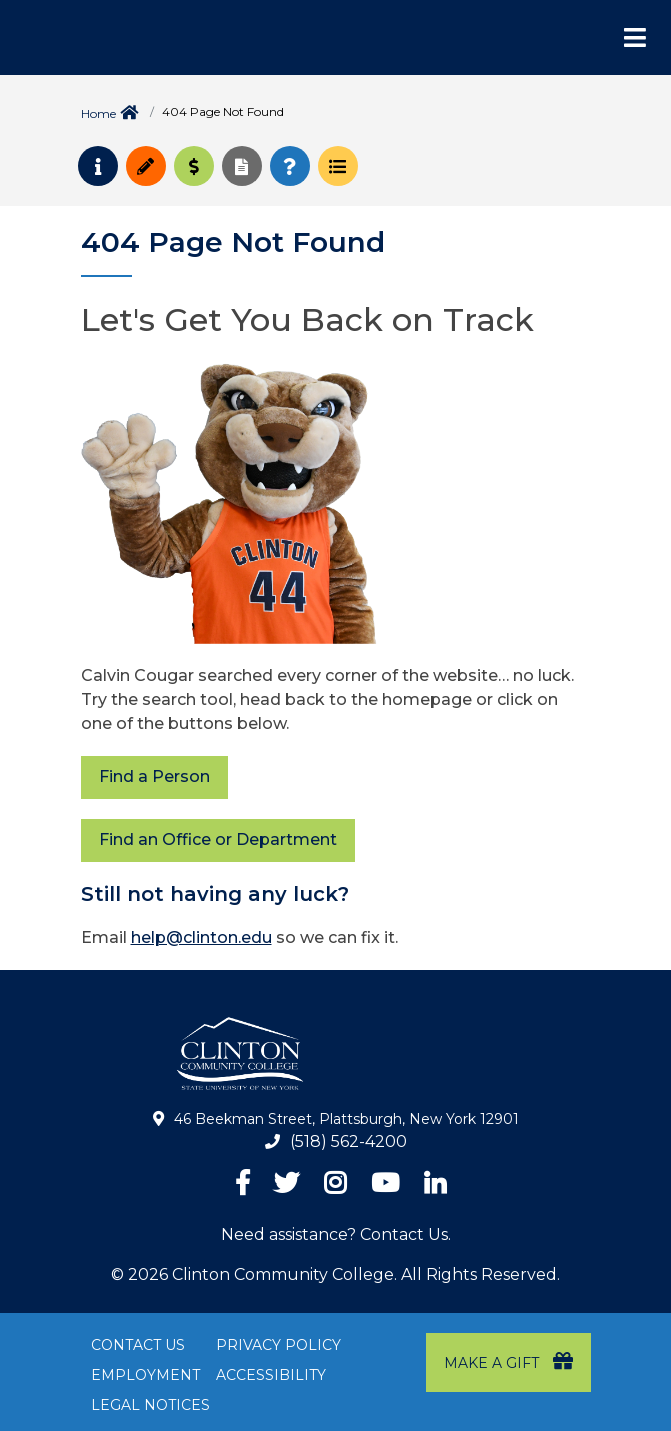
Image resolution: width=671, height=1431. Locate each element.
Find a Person (154, 776)
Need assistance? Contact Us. (336, 1234)
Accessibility (271, 1375)
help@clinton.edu (201, 937)
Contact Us (138, 1345)
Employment (145, 1375)
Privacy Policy (278, 1345)
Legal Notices (150, 1405)
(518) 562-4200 (348, 1141)
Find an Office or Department (218, 839)
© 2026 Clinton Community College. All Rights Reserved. (335, 1274)
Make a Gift (508, 1361)
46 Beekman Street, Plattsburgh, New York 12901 (346, 1119)
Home (98, 113)
